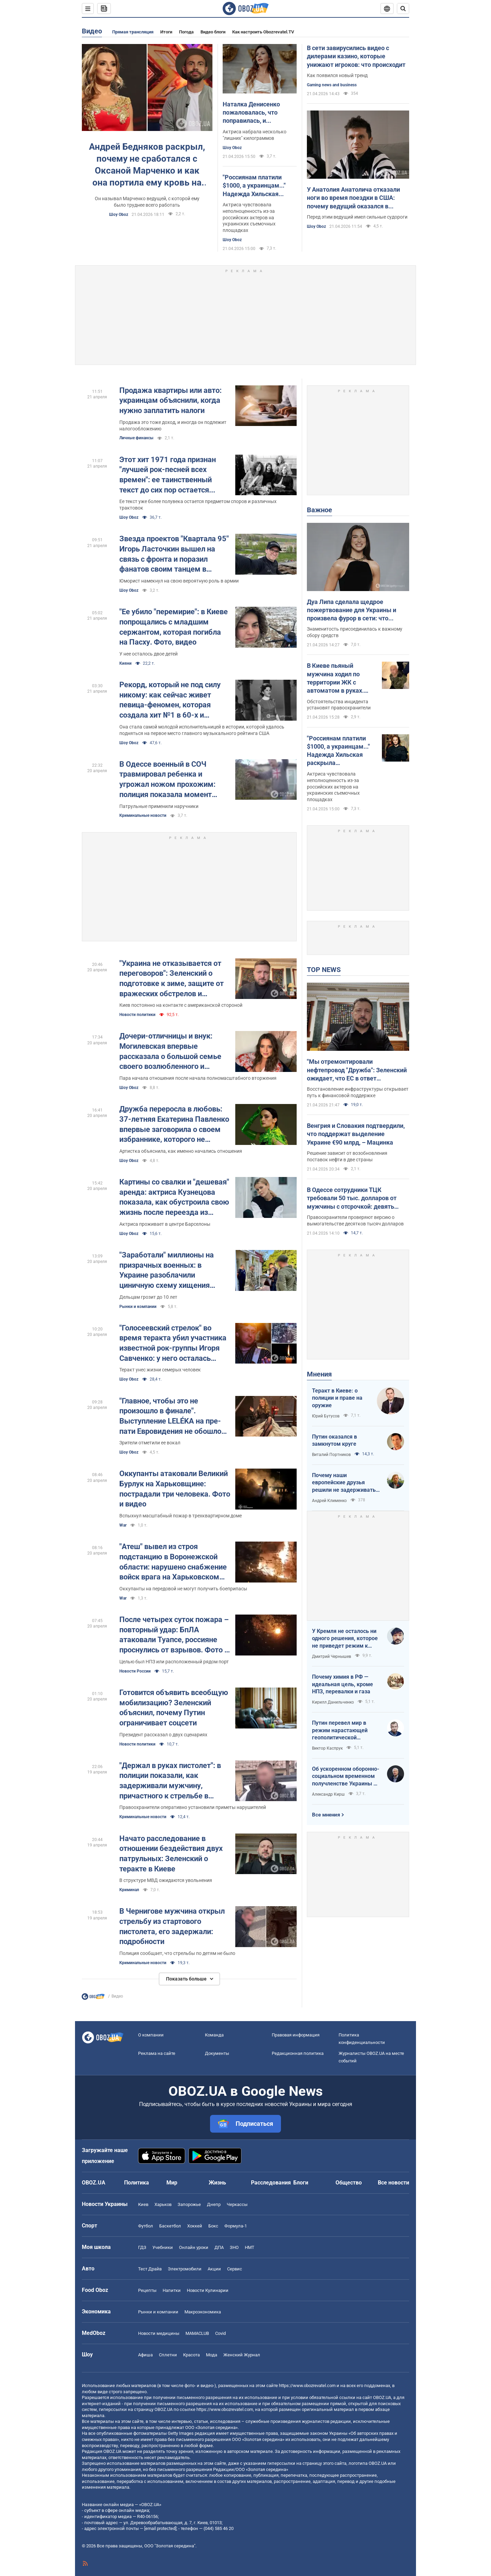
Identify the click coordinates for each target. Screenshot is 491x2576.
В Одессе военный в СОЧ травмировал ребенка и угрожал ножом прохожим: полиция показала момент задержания (167, 780)
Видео (92, 31)
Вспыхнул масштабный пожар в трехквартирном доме (180, 1515)
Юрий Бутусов (326, 1416)
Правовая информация (295, 2034)
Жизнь (217, 2182)
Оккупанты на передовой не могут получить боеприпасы (183, 1588)
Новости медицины (158, 2333)
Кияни (125, 663)
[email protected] (160, 2528)
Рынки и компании (138, 1306)
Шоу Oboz (118, 214)
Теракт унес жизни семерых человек (160, 1369)
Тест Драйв (150, 2268)
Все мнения (326, 1815)
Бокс (213, 2225)
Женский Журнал (241, 2354)
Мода (211, 2354)
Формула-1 (235, 2225)
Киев (143, 2204)
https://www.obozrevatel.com (307, 2385)
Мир (171, 2182)
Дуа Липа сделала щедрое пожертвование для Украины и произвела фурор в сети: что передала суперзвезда (351, 610)
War (123, 1525)
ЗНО (234, 2247)
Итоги (166, 31)
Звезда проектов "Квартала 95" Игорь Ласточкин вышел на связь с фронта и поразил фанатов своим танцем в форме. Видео (174, 554)
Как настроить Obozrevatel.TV (263, 31)
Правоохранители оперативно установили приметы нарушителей (192, 1807)
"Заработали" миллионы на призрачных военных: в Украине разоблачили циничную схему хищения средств (166, 1271)
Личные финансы (136, 438)
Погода (186, 31)
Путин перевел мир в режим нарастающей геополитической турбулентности (340, 1730)
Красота (191, 2354)
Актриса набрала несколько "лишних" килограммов (254, 135)
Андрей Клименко (329, 1500)
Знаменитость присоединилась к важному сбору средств (354, 632)
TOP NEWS (324, 970)
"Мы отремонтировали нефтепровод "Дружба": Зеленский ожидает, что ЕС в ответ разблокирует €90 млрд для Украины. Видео (357, 1070)
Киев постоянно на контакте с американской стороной (180, 1005)
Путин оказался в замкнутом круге (334, 1440)
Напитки (172, 2290)
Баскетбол (170, 2225)
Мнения (319, 1374)
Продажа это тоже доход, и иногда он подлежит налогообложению (172, 425)
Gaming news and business (332, 85)
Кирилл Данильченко (333, 1702)
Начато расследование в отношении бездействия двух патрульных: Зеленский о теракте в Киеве (171, 1853)
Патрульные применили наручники (158, 806)
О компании (151, 2034)
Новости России (135, 1671)
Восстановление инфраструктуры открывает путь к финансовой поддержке (357, 1092)
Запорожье (189, 2204)
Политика (136, 2182)
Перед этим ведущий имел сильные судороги (357, 217)
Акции (214, 2268)
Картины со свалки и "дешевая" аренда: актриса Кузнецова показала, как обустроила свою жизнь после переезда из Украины (174, 1198)
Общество (349, 2182)
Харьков (163, 2204)
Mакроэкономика (202, 2311)
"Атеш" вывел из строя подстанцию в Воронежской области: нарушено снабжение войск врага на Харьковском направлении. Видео (173, 1562)
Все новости (393, 2182)
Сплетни (168, 2354)
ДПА (219, 2247)
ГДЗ (142, 2247)
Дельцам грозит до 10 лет (148, 1297)
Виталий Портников (331, 1454)
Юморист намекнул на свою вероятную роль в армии (179, 581)
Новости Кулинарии (207, 2290)
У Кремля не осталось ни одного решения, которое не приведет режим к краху (345, 1639)
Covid (220, 2333)
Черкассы (237, 2204)
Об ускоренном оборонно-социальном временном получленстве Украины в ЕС (345, 1776)
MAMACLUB (197, 2333)
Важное (319, 510)
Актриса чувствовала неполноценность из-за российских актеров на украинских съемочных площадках (249, 217)
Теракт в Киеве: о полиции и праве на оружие (337, 1398)
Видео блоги (212, 31)
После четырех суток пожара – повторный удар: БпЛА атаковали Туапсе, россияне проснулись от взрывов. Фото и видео (174, 1635)
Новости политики (137, 1014)
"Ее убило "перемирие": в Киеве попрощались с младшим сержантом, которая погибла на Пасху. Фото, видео (173, 626)
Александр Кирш (328, 1794)
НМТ (249, 2247)
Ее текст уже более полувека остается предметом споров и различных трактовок (198, 505)
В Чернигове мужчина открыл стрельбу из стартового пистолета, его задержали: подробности (172, 1926)
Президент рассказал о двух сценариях (163, 1734)
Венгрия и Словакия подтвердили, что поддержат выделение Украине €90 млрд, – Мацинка (356, 1134)
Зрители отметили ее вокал (149, 1442)
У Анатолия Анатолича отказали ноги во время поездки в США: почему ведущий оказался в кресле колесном (353, 198)
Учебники (162, 2247)
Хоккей (194, 2225)
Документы (217, 2053)
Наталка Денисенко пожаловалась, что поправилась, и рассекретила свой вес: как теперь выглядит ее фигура (257, 113)
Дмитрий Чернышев (331, 1656)
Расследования (271, 2182)
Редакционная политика (298, 2053)
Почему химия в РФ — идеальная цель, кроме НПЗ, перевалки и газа (342, 1684)
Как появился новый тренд (337, 75)
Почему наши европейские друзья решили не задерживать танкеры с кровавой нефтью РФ (344, 1483)
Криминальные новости (142, 815)
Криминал (129, 1889)
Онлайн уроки (193, 2247)
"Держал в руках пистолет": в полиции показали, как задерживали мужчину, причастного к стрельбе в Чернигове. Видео (170, 1781)
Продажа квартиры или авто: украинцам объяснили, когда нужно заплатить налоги (170, 400)
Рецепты (147, 2290)
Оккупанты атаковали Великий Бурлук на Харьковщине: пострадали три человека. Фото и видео (174, 1488)
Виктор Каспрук (327, 1748)
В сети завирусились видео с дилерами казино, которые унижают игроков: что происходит (356, 56)
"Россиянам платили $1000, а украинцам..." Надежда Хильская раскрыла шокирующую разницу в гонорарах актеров (258, 186)
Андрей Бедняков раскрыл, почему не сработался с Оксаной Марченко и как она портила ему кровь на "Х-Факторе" (147, 165)
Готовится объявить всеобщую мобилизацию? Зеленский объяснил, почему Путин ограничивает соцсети (173, 1707)
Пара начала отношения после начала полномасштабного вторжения (198, 1078)
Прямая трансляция (132, 31)
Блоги (300, 2182)
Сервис (234, 2268)
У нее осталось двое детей (148, 654)
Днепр (214, 2204)
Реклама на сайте (156, 2053)
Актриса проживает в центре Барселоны (164, 1224)
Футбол (145, 2225)
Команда (214, 2034)
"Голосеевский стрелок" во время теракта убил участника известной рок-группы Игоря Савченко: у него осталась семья (172, 1344)
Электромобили (185, 2268)
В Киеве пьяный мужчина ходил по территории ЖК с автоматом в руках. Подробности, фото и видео (337, 678)
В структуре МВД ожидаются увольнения (165, 1880)
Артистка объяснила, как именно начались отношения (180, 1151)
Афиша (145, 2354)
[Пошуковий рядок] (403, 8)
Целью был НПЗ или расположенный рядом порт (174, 1661)
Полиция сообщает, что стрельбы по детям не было (177, 1953)
